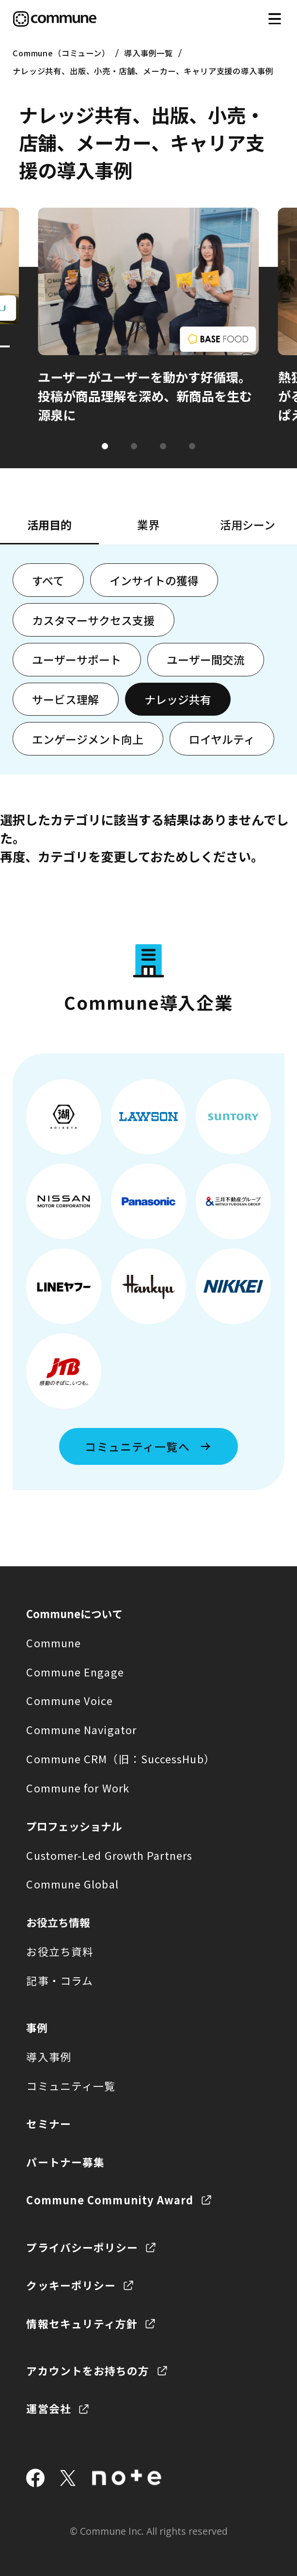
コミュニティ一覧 (70, 2085)
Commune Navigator (81, 1729)
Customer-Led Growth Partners (109, 1855)
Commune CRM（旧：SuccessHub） (120, 1758)
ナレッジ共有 (177, 699)
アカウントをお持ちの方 (87, 2370)
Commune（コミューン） (61, 53)
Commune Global (72, 1883)
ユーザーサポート (76, 659)
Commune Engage (75, 1671)
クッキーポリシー (71, 2285)
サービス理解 (65, 699)
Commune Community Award (109, 2199)
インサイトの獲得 (154, 580)
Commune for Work (77, 1787)
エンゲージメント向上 (87, 739)
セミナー (48, 2123)
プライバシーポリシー (82, 2247)
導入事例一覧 (148, 53)
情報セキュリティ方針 (82, 2323)
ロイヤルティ (222, 739)
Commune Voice (69, 1700)
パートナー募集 (65, 2161)
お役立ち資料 (60, 1951)
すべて (48, 580)
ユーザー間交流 (206, 659)
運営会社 (48, 2408)
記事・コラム (59, 1980)
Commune (53, 1642)
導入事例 (48, 2056)
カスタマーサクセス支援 (93, 620)
